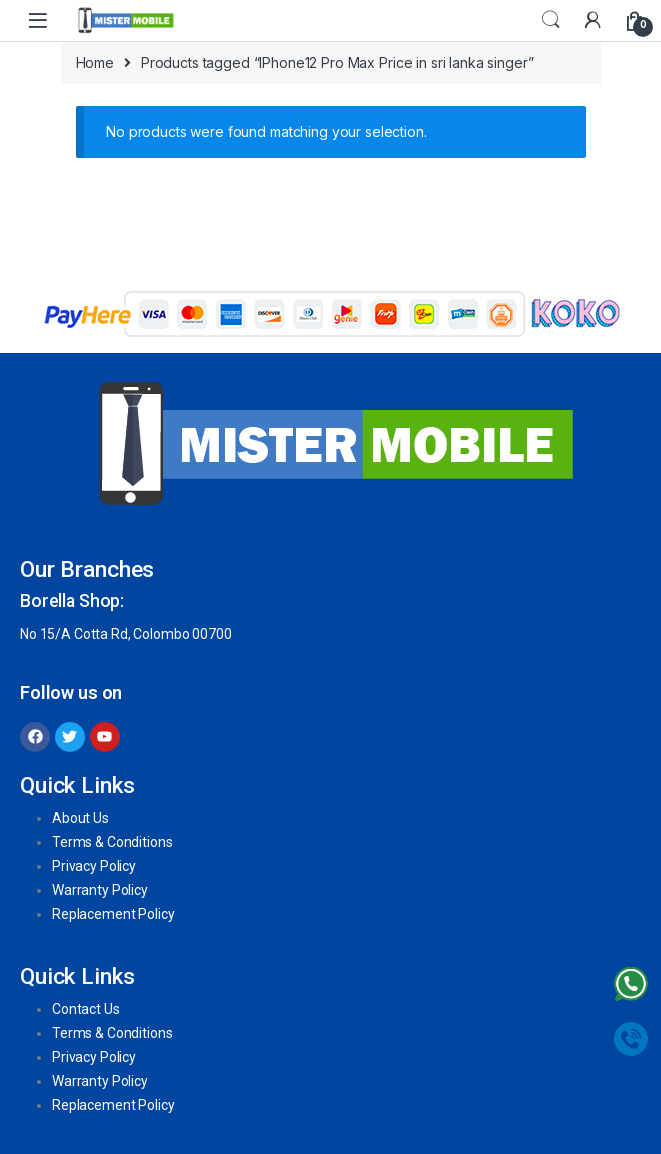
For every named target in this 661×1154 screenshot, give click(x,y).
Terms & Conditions (112, 842)
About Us (80, 818)
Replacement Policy (113, 914)
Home (95, 62)
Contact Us (86, 1009)
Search (551, 20)
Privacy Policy (94, 866)
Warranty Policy (100, 890)
